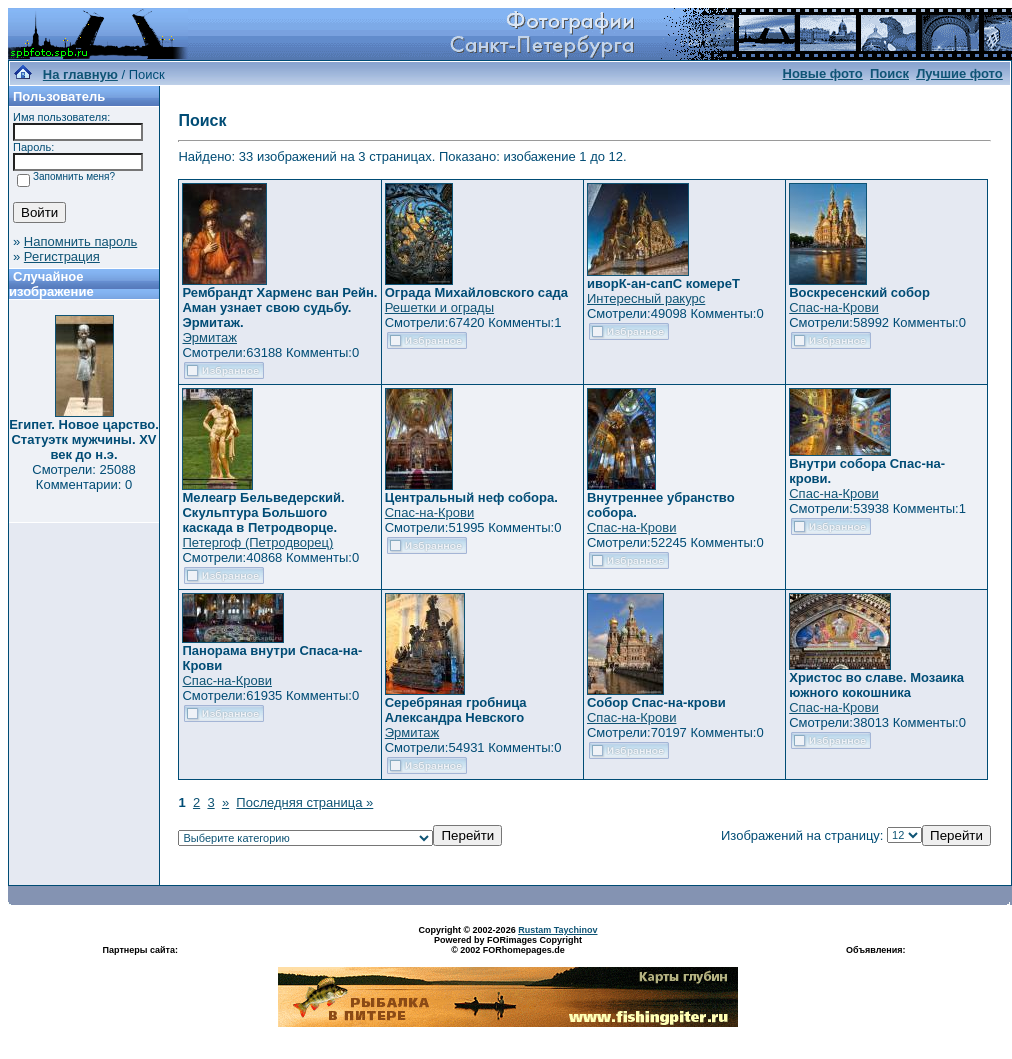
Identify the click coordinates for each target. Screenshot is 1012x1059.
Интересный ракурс (646, 298)
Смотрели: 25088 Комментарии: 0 (83, 477)
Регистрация (62, 256)
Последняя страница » (304, 802)
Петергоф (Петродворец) (257, 542)
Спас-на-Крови (833, 307)
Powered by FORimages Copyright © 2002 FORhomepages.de (508, 945)
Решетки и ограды (439, 307)
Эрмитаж (209, 337)
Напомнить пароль (80, 241)
